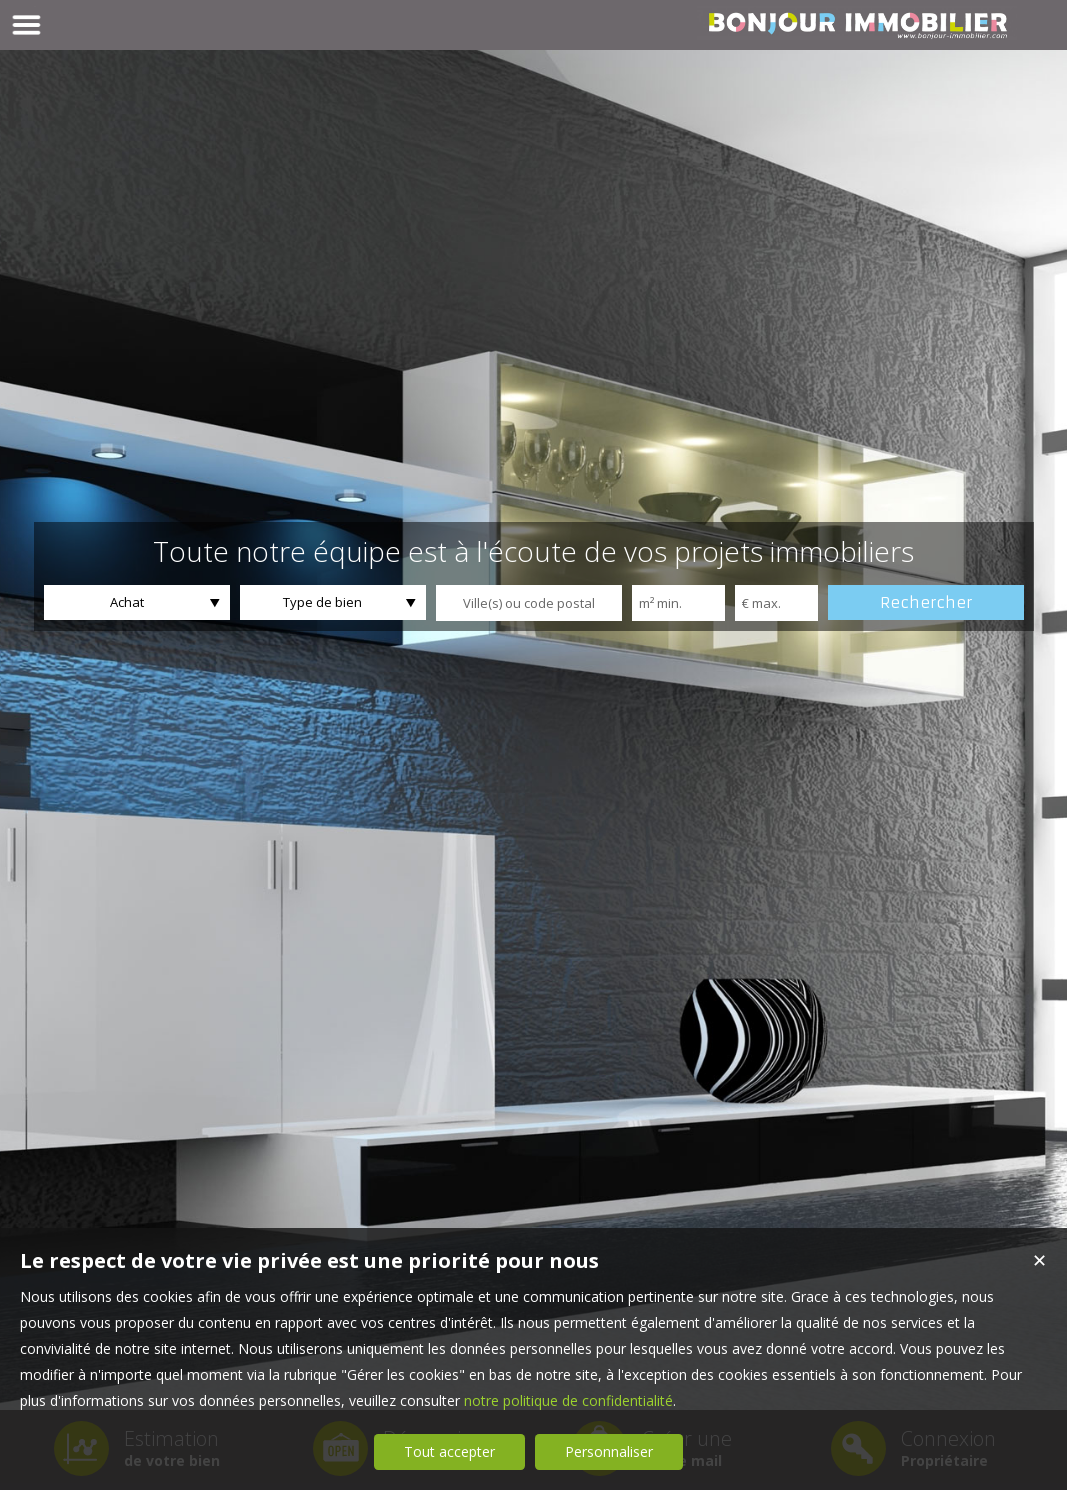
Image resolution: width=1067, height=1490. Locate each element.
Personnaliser (609, 1451)
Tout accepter (449, 1451)
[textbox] (529, 603)
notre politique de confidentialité (568, 1400)
